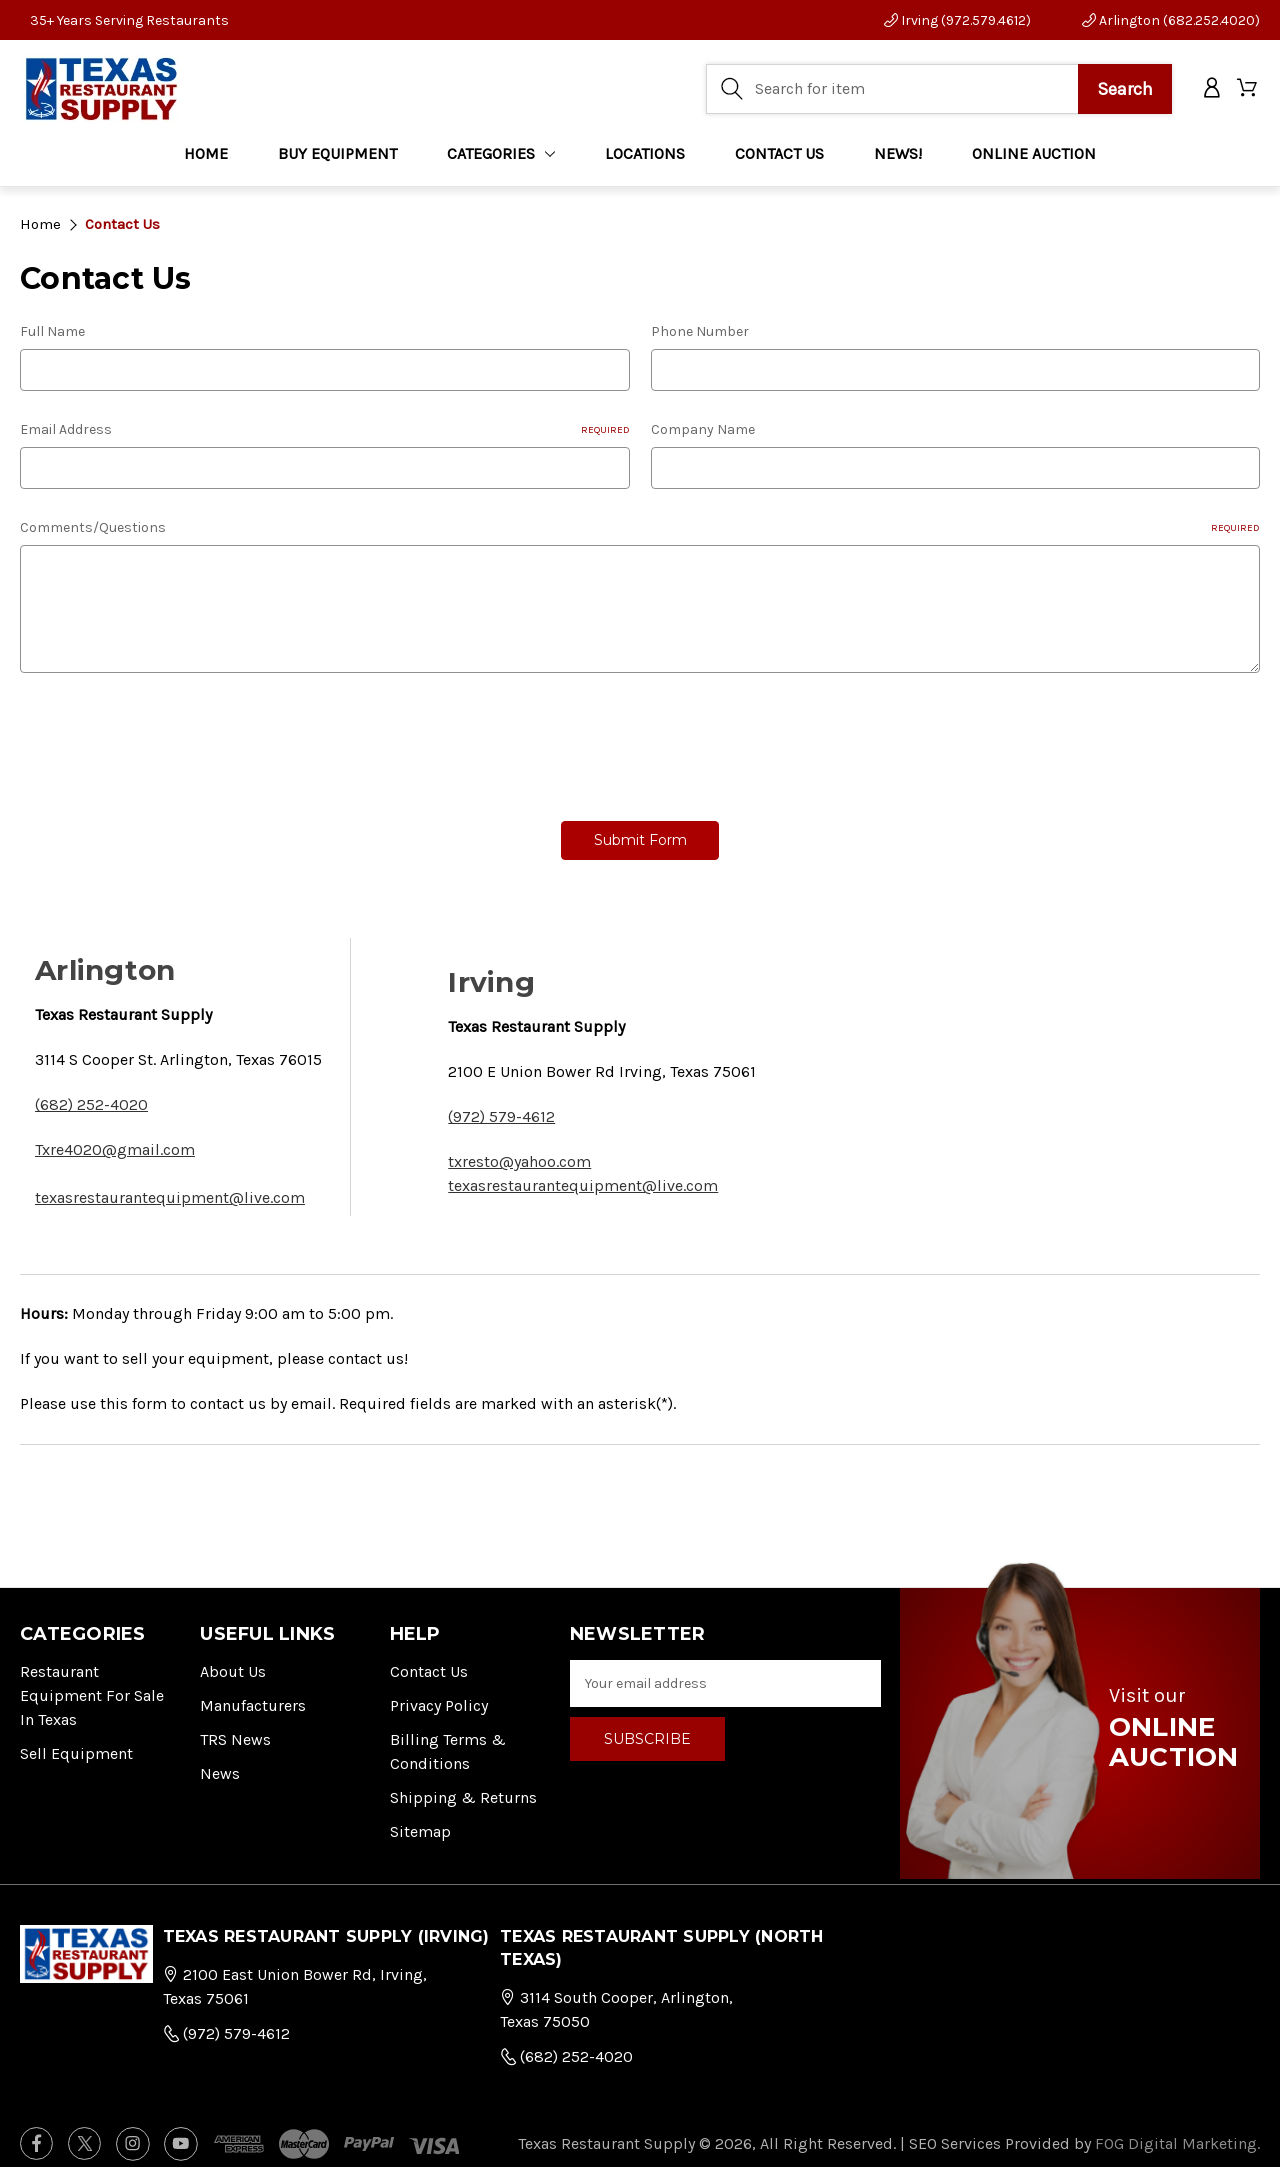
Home (206, 159)
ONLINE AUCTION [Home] (1034, 159)
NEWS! (898, 159)
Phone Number (700, 331)
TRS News (235, 1727)
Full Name (52, 331)
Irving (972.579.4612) (957, 20)
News (220, 1761)
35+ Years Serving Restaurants (129, 20)
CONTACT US (779, 159)
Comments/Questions (640, 528)
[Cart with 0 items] (1248, 92)
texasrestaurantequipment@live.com (170, 1185)
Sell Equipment (76, 1741)
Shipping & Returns (463, 1785)
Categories (501, 159)
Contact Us (429, 1659)
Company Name (703, 429)
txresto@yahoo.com (519, 1149)
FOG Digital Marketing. (1177, 2131)
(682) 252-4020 (91, 1092)
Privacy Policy (439, 1693)
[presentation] (172, 740)
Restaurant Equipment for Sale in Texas (92, 1683)
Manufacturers (253, 1693)
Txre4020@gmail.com (115, 1137)
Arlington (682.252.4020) (1171, 20)
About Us (233, 1659)
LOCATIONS (645, 159)
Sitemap (420, 1819)
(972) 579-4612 (501, 1104)
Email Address (325, 430)
